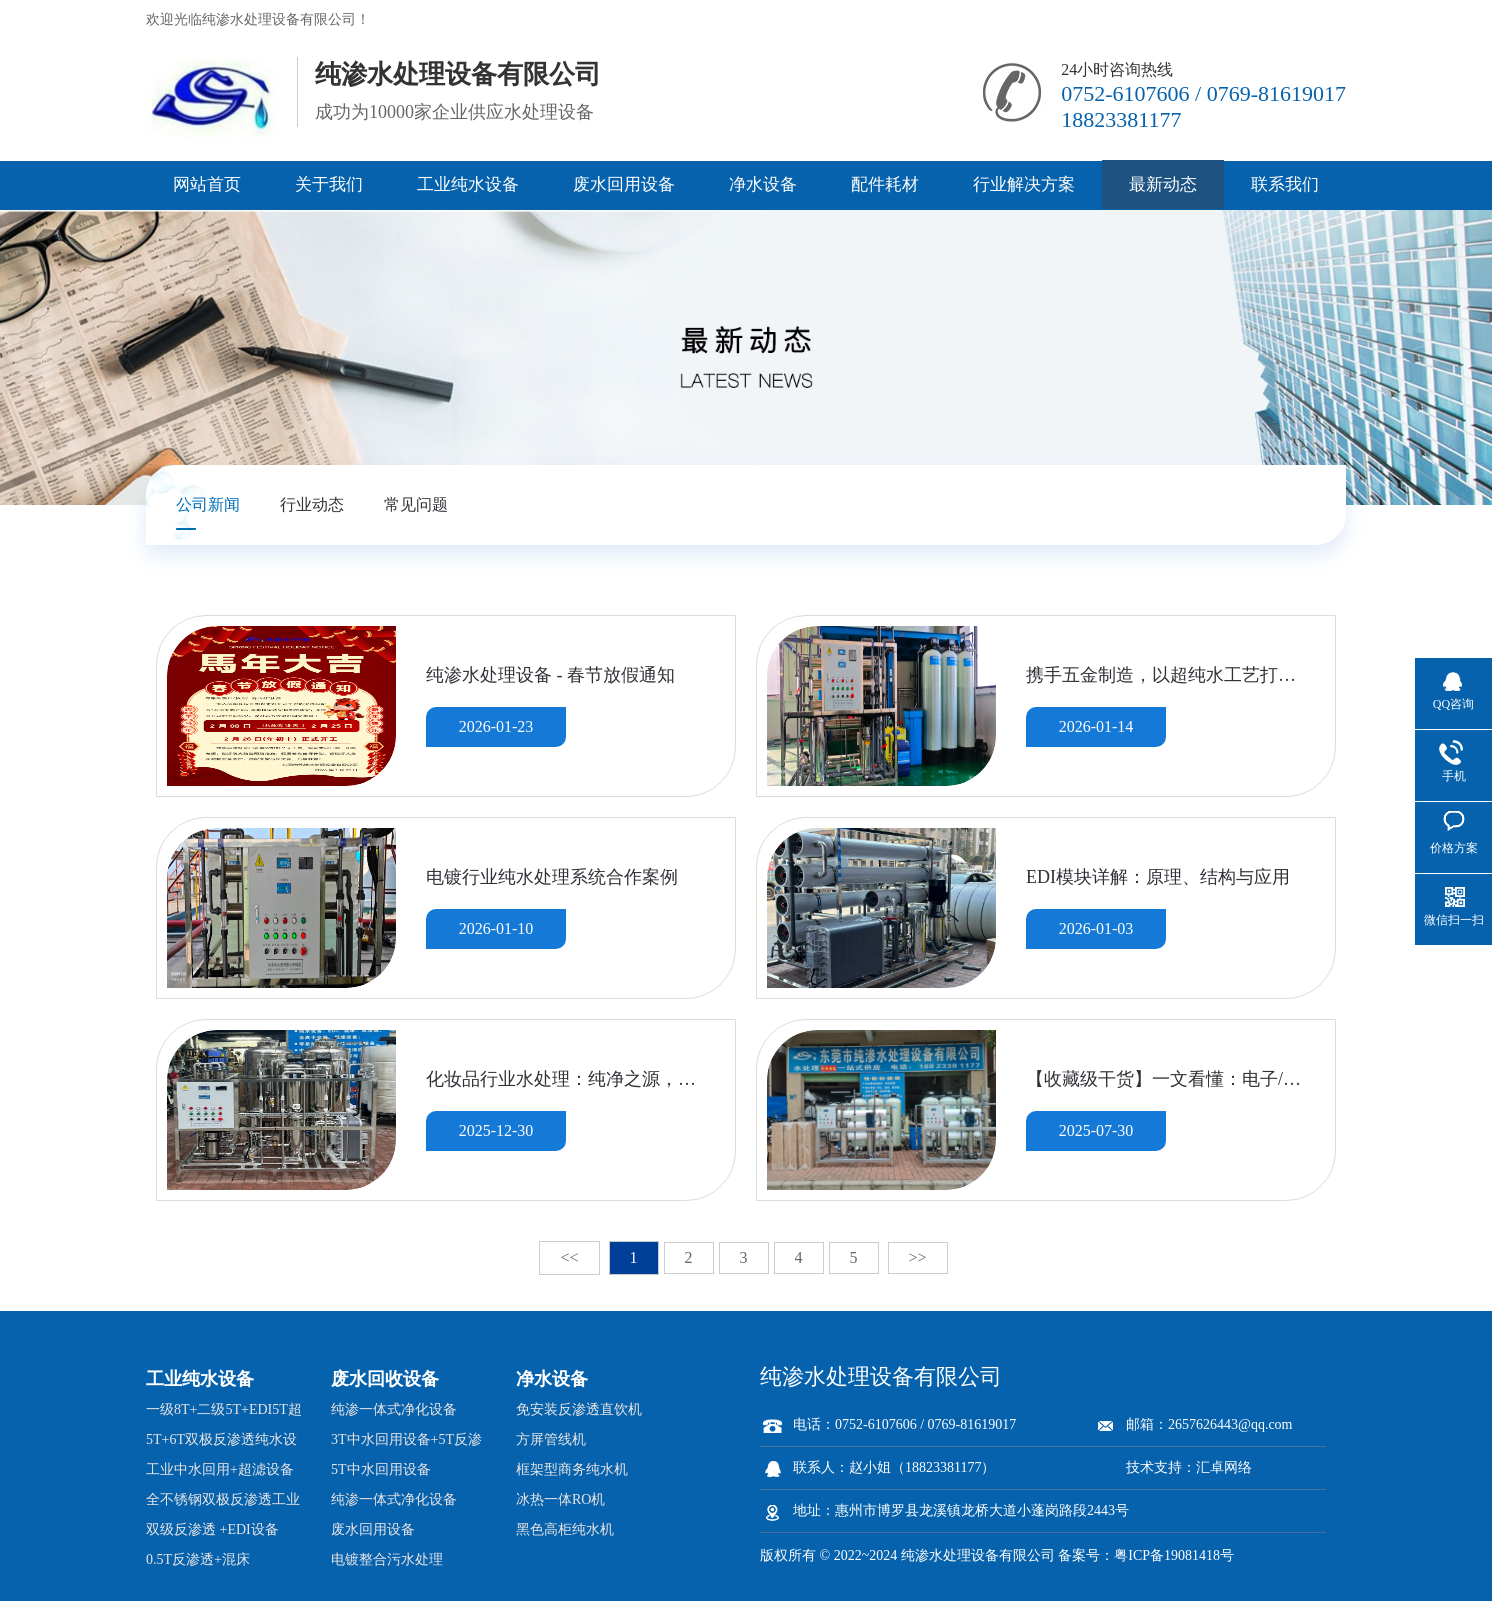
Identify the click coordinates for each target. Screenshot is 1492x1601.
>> (918, 1257)
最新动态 (1163, 184)
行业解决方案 (1024, 184)
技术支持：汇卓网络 (1189, 1467)
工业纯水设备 (468, 184)
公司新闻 (208, 504)
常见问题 (416, 504)
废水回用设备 (624, 184)
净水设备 (763, 184)
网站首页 (207, 184)
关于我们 (329, 184)
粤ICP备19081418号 (1174, 1555)
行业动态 (312, 504)
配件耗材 (885, 184)
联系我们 (1285, 184)
